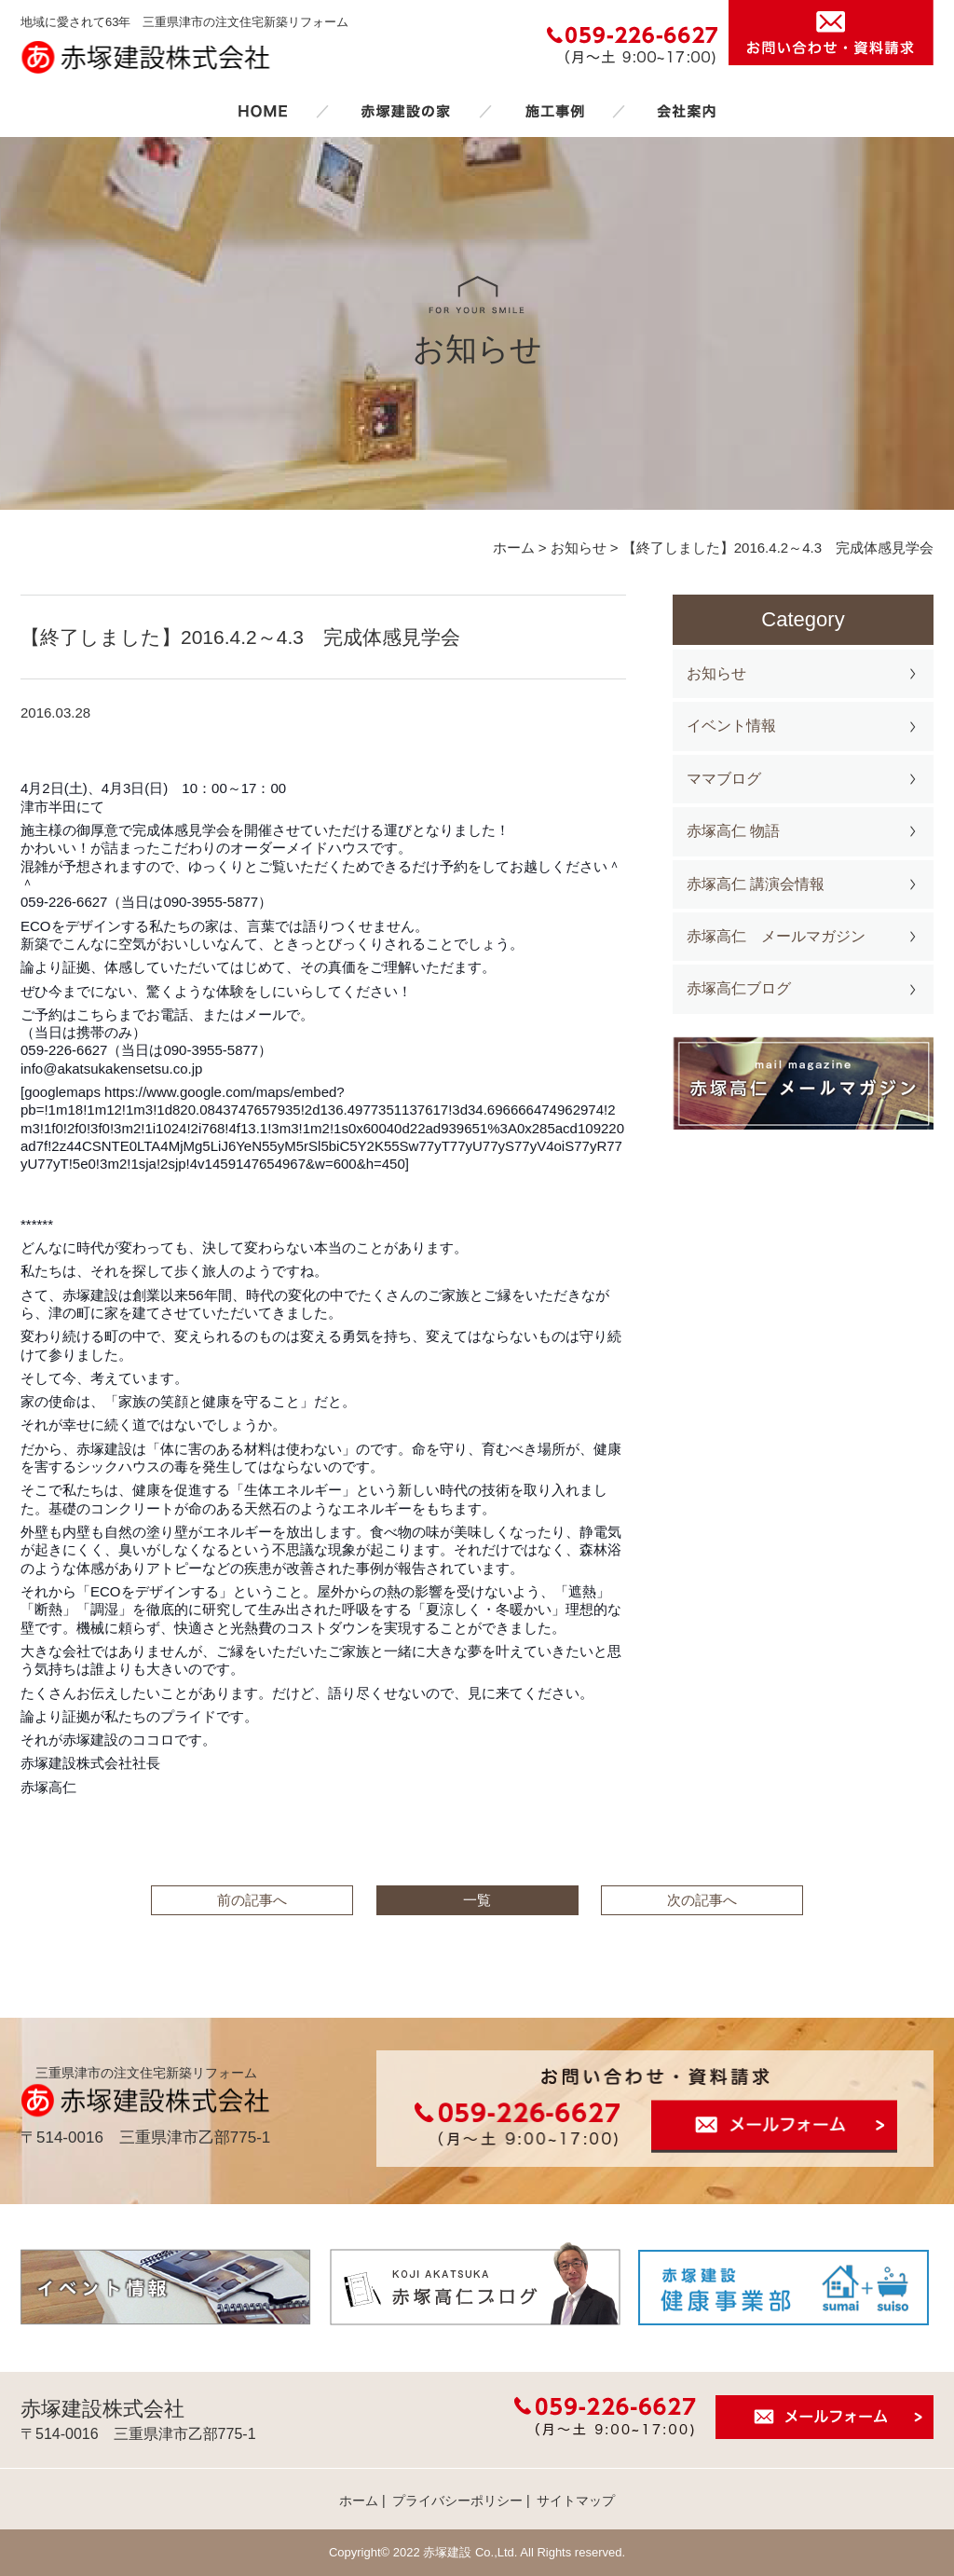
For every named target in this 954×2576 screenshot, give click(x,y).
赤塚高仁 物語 (733, 831)
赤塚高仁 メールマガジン (776, 936)
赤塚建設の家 (406, 111)
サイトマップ (576, 2500)
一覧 (477, 1900)
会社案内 (686, 111)
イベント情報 (731, 725)
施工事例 (554, 111)
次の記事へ (702, 1900)
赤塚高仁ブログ (739, 988)
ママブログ (724, 779)
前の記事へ (252, 1900)
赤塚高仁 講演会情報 (756, 884)
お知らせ (716, 673)
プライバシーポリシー (457, 2500)
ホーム (263, 111)
